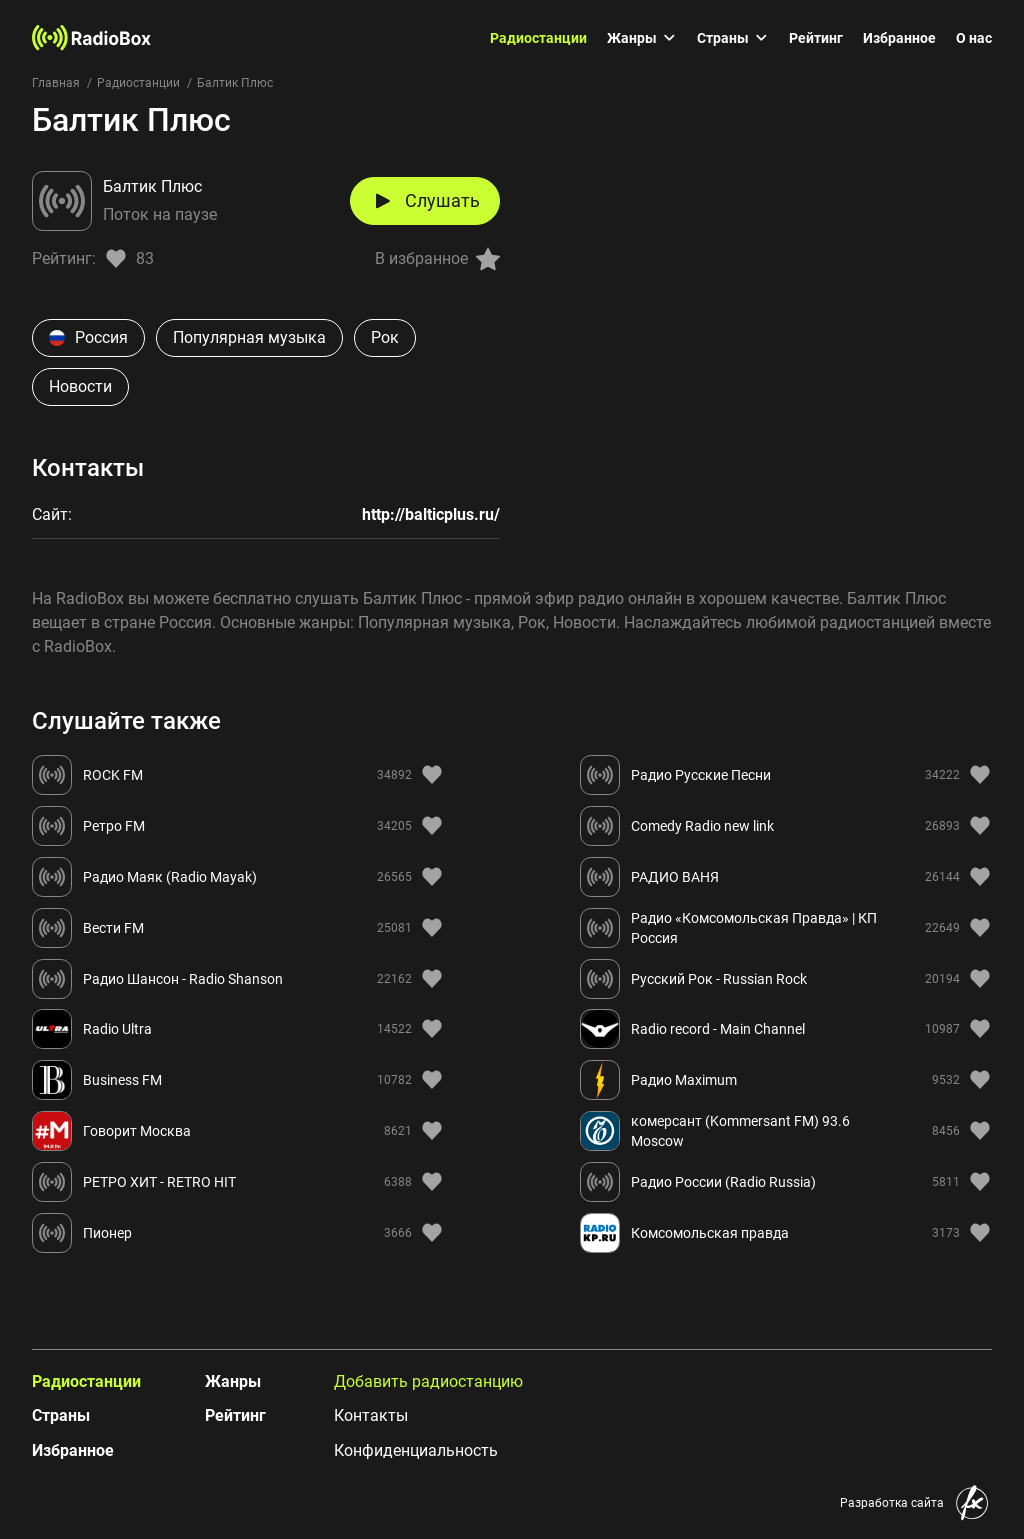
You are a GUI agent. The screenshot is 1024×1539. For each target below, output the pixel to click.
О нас (974, 38)
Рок (385, 337)
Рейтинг (816, 38)
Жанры (642, 38)
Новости (80, 386)
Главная (56, 83)
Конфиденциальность (416, 1450)
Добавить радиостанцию (428, 1381)
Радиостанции (538, 38)
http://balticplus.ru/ (431, 514)
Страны (733, 38)
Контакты (371, 1415)
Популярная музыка (249, 337)
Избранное (899, 38)
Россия (88, 337)
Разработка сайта (892, 1503)
